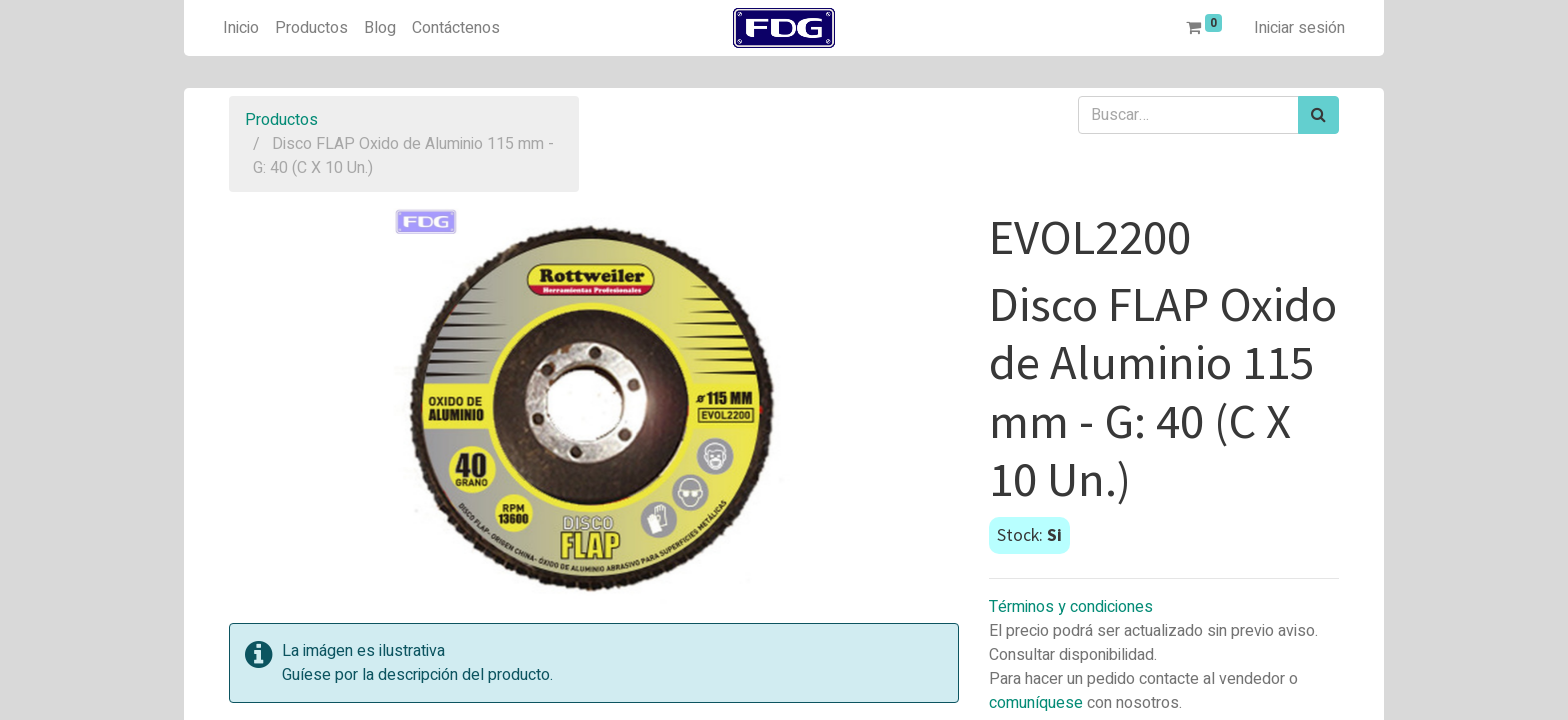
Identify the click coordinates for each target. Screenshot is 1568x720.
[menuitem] (241, 28)
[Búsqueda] (1318, 115)
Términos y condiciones (1071, 607)
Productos (281, 120)
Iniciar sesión (1299, 28)
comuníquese (1036, 703)
